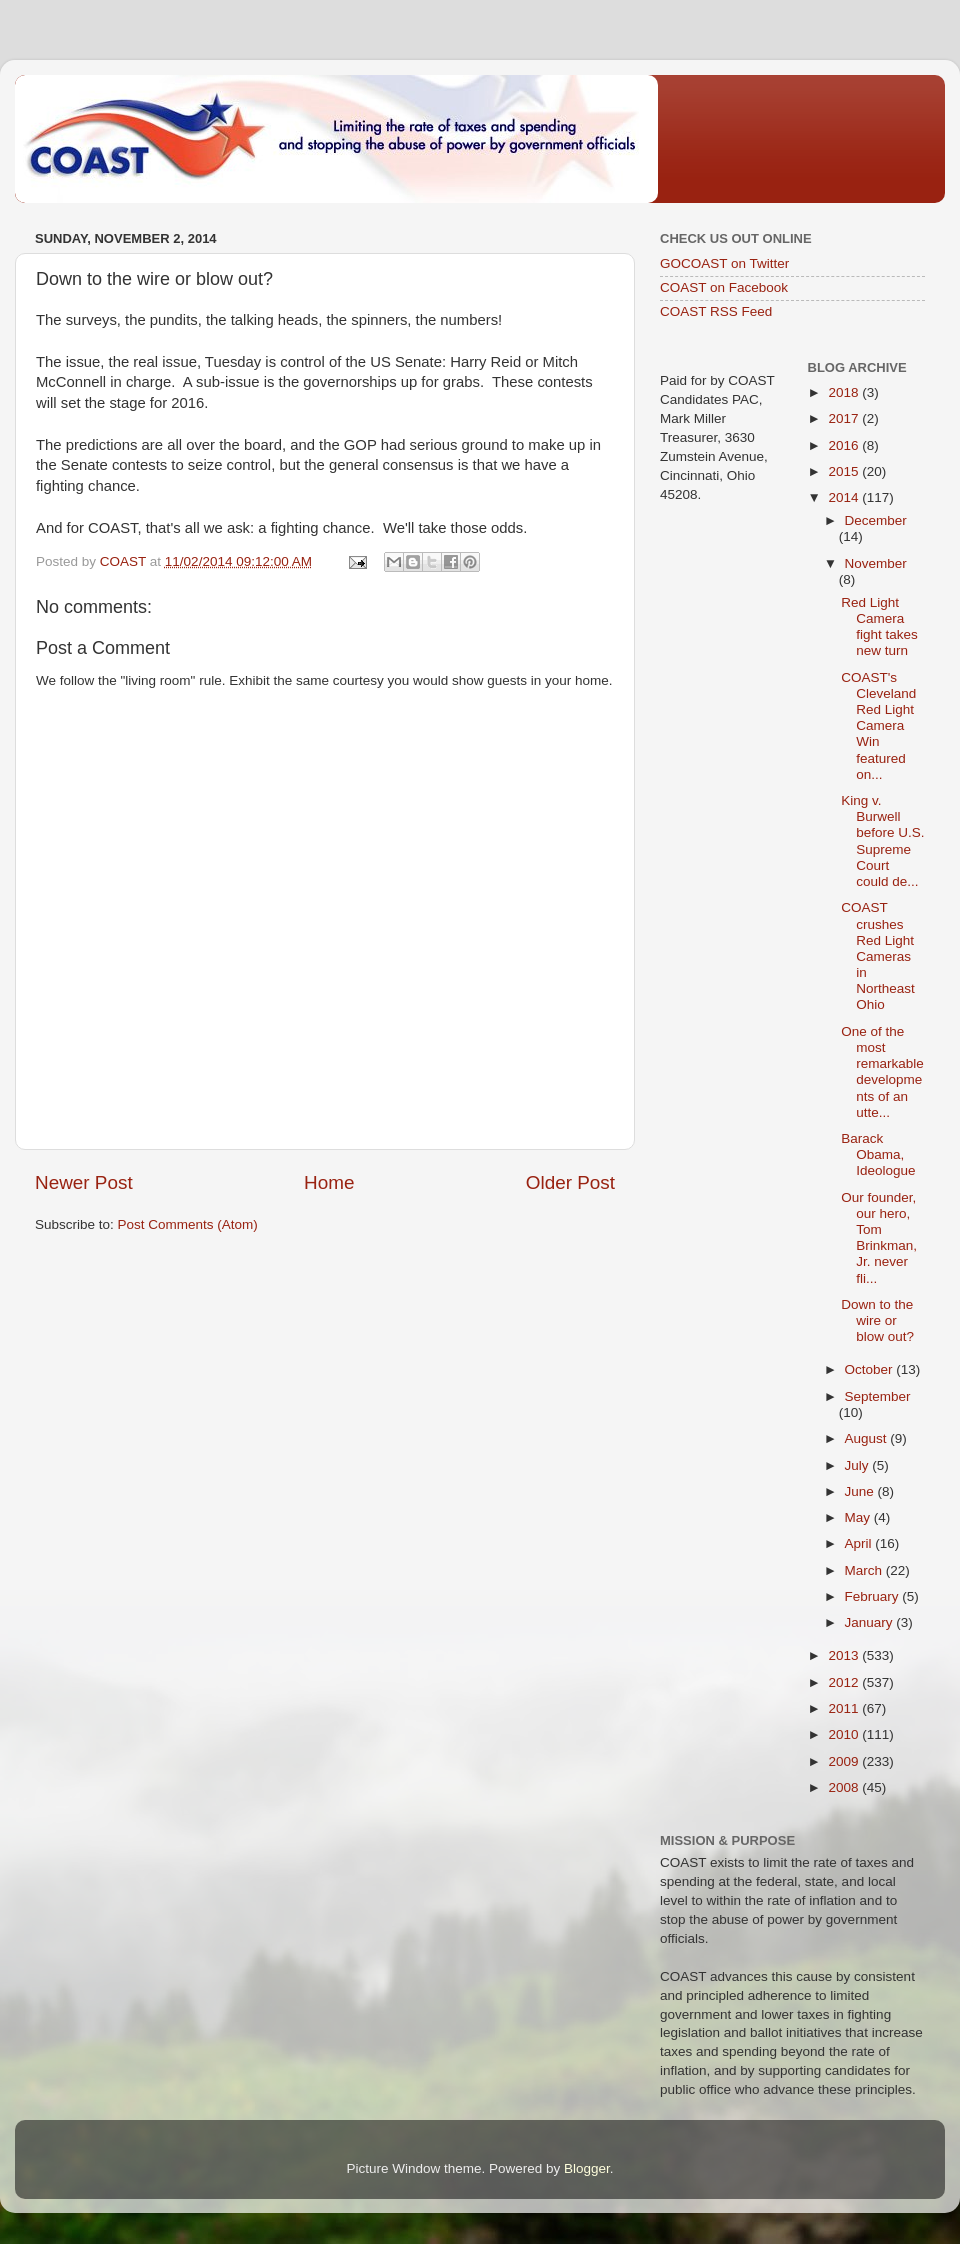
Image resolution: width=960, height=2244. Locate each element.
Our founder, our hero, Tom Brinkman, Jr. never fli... (879, 1238)
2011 (845, 1708)
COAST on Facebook (724, 287)
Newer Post (84, 1182)
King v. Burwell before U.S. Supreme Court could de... (882, 841)
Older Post (570, 1182)
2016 (845, 445)
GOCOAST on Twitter (724, 263)
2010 (845, 1734)
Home (329, 1182)
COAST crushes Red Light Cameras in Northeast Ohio (878, 956)
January (871, 1622)
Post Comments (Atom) (188, 1224)
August (868, 1438)
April (860, 1543)
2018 (845, 392)
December (876, 520)
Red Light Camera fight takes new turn (879, 627)
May (859, 1517)
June (861, 1491)
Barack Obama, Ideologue (878, 1154)
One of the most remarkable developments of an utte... (882, 1072)
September (878, 1396)
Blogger (587, 2168)
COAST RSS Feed (716, 311)
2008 (845, 1787)
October (871, 1369)
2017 (845, 418)
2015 (845, 471)
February (874, 1596)
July (859, 1465)
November (876, 563)
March (865, 1570)
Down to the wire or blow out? (877, 1320)
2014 (845, 497)
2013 (845, 1655)
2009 (845, 1761)
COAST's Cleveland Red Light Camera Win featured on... (878, 726)
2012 (845, 1682)
